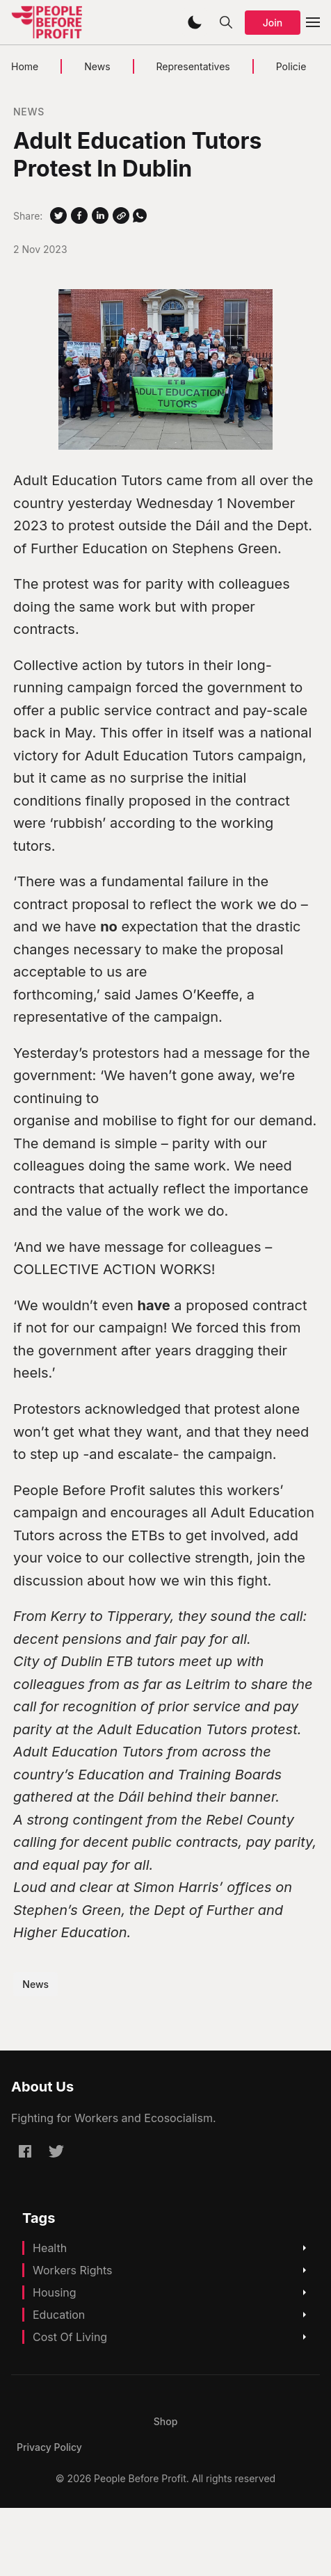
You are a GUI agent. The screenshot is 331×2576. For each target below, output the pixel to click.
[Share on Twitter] (58, 215)
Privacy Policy (49, 2447)
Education (59, 2315)
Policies (294, 66)
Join (272, 22)
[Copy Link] (121, 215)
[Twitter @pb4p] (56, 2151)
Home (24, 66)
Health (50, 2248)
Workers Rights (73, 2270)
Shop (166, 2421)
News (97, 66)
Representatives (193, 66)
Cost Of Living (70, 2337)
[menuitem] (166, 2421)
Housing (54, 2292)
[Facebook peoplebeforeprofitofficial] (25, 2151)
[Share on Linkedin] (100, 215)
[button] (194, 22)
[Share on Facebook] (79, 215)
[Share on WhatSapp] (139, 215)
